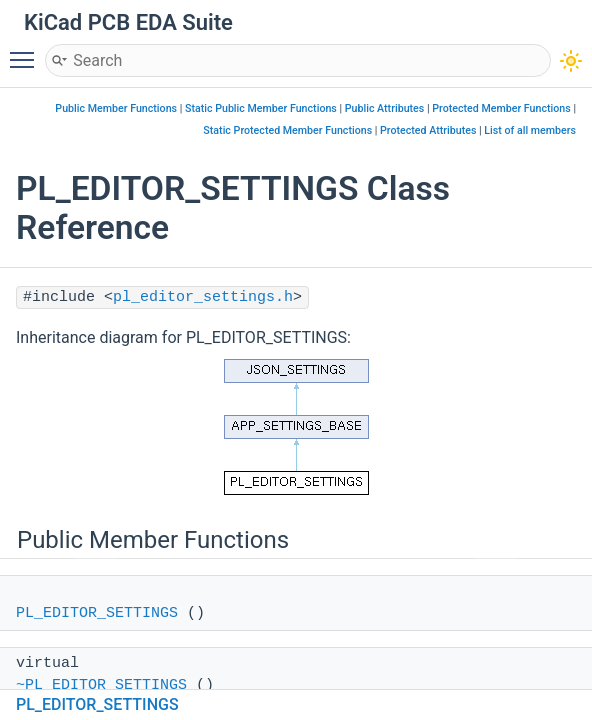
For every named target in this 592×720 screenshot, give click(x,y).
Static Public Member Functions (261, 108)
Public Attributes (385, 108)
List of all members (530, 130)
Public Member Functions (116, 108)
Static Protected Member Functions (287, 130)
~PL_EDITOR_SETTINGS (101, 685)
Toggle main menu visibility (27, 51)
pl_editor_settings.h (203, 297)
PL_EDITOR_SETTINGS (97, 613)
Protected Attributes (428, 130)
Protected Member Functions (501, 108)
